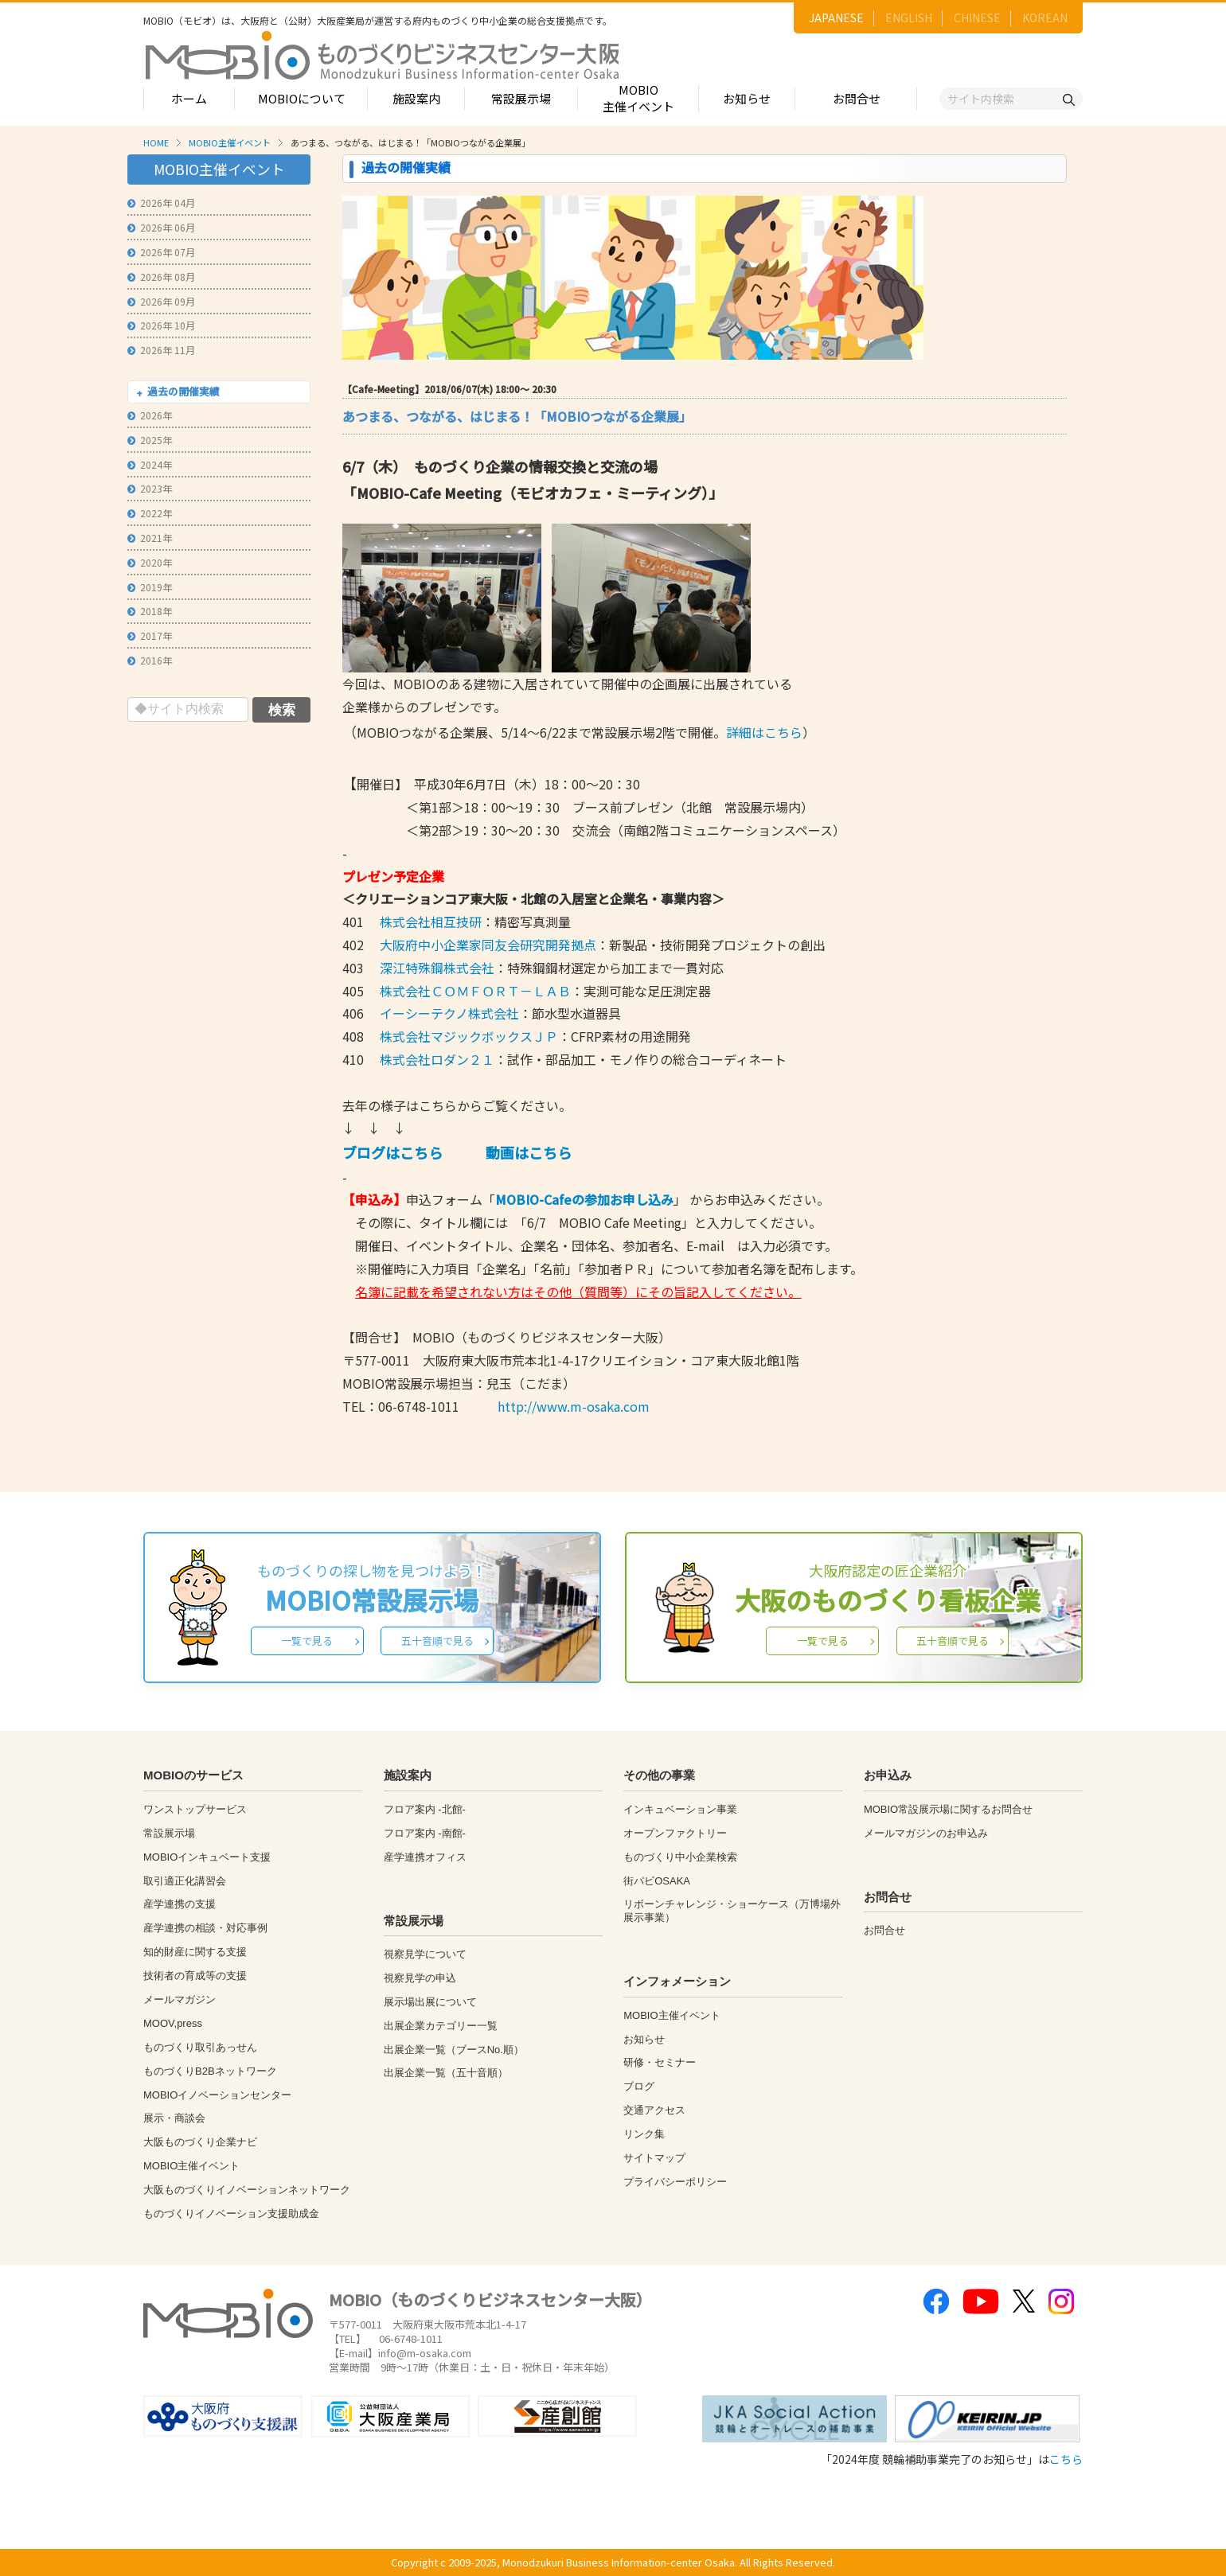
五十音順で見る (437, 1640)
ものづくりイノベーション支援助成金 (231, 2213)
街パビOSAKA (656, 1881)
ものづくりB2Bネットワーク (210, 2071)
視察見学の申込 (420, 1978)
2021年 (149, 537)
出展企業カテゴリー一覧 (441, 2026)
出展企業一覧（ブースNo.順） (454, 2050)
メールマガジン (179, 1999)
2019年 (149, 587)
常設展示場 (521, 98)
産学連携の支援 (179, 1904)
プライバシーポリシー (675, 2182)
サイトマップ (654, 2158)
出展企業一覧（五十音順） (446, 2073)
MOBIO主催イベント (638, 98)
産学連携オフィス (425, 1857)
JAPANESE (836, 17)
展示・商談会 (174, 2118)
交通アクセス (654, 2110)
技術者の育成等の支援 (195, 1976)
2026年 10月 (161, 325)
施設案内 (416, 98)
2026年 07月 (161, 252)
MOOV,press (172, 2023)
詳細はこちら (764, 732)
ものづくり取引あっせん (200, 2047)
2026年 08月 (161, 276)
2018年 (149, 611)
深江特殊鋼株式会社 (435, 967)
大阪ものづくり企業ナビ (200, 2142)
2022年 (149, 513)
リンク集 (644, 2134)
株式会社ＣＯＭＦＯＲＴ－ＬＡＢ (475, 990)
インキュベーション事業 (680, 1809)
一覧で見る (307, 1640)
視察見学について (425, 1954)
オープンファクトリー (675, 1833)
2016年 (149, 660)
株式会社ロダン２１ (437, 1059)
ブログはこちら (392, 1152)
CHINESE (977, 17)
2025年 (149, 439)
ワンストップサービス (195, 1809)
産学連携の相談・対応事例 (205, 1928)
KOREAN (1045, 17)
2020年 (149, 562)
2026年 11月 (161, 350)
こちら (1066, 2459)
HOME (156, 142)
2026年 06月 (161, 227)
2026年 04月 (161, 202)
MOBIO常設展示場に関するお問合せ (948, 1809)
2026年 (149, 415)
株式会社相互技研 (431, 921)
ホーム (189, 98)
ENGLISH (908, 17)
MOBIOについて (302, 98)
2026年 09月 (161, 301)
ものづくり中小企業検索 (680, 1857)
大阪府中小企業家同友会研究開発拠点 (488, 944)
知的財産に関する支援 (195, 1952)
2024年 (149, 464)
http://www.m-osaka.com (574, 1406)
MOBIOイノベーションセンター (217, 2095)
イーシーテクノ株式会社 (449, 1013)
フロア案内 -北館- (425, 1809)
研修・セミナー (659, 2062)
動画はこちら (529, 1152)
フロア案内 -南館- (425, 1833)
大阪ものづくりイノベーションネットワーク (246, 2190)
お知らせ (747, 98)
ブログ (638, 2086)
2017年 (149, 635)
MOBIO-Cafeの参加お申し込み (584, 1199)
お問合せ (856, 98)
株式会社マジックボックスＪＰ (469, 1036)
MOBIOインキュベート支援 (207, 1857)
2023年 (149, 488)
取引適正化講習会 (184, 1881)
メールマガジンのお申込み (926, 1833)
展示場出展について (430, 2002)
